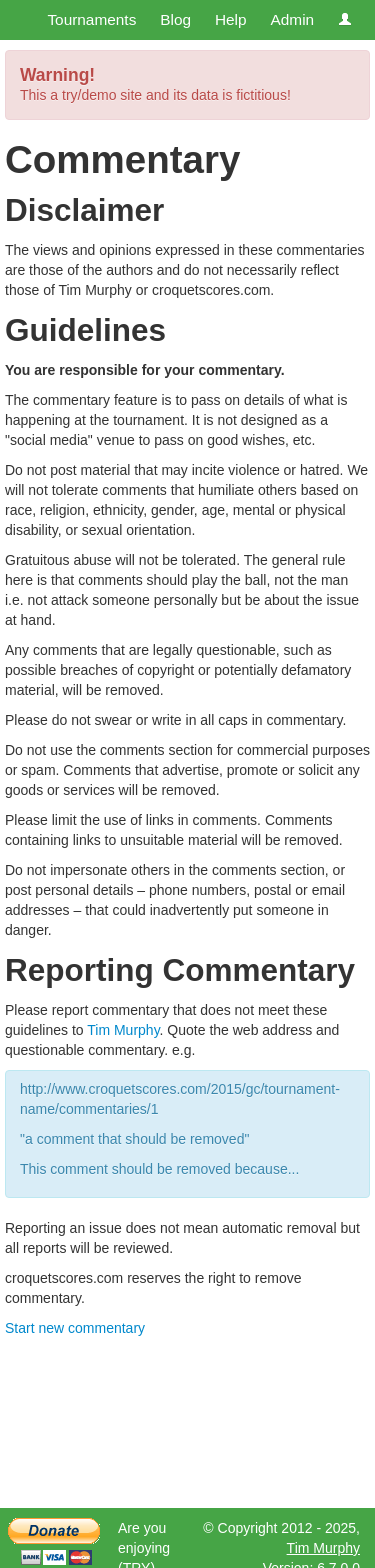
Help (231, 19)
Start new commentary (75, 1328)
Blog (175, 19)
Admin (292, 19)
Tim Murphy (123, 1030)
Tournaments (91, 19)
